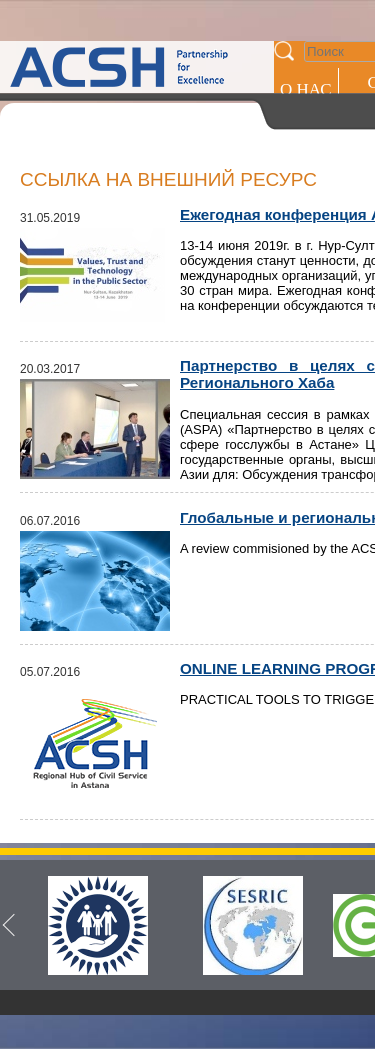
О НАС (306, 89)
